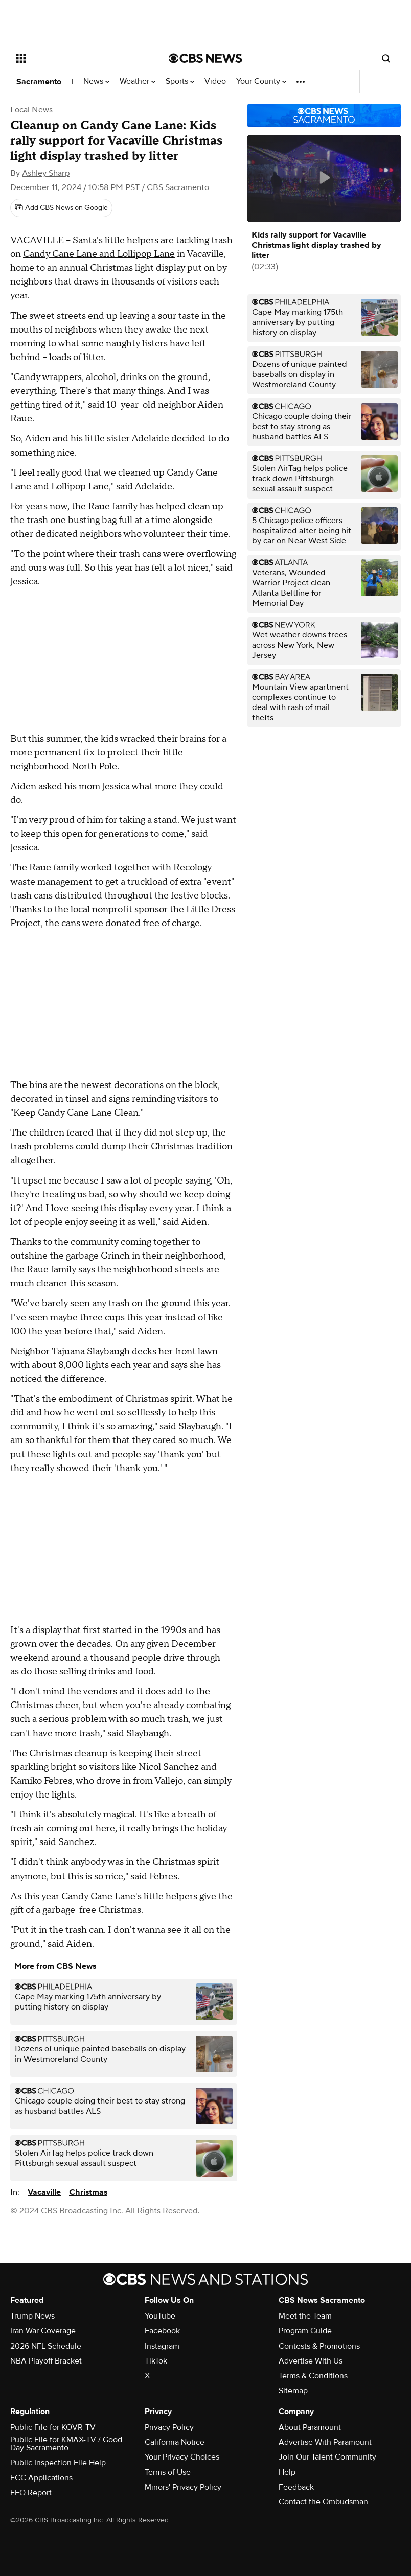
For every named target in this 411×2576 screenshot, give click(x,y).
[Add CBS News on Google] (61, 208)
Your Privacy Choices (182, 2457)
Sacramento (38, 82)
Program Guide (305, 2331)
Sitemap (293, 2390)
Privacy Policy (169, 2427)
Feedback (296, 2487)
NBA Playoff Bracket (46, 2361)
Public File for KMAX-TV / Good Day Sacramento (66, 2444)
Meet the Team (305, 2316)
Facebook (162, 2331)
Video (215, 81)
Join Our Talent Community (327, 2457)
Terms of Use (168, 2472)
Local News (31, 110)
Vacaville (44, 2192)
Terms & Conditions (313, 2376)
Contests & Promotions (319, 2346)
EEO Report (31, 2493)
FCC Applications (41, 2478)
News (96, 81)
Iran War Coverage (43, 2331)
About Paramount (310, 2427)
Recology (192, 867)
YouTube (160, 2316)
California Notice (174, 2442)
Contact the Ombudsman (323, 2502)
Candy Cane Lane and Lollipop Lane (99, 254)
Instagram (162, 2346)
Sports (180, 81)
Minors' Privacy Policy (183, 2487)
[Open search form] (386, 58)
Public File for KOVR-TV (53, 2427)
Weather (137, 81)
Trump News (32, 2316)
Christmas (88, 2192)
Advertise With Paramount (325, 2442)
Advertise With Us (310, 2361)
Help (287, 2472)
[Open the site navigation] (79, 58)
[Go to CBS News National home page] (205, 58)
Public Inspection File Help (58, 2463)
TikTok (156, 2361)
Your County (261, 81)
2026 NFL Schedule (45, 2346)
